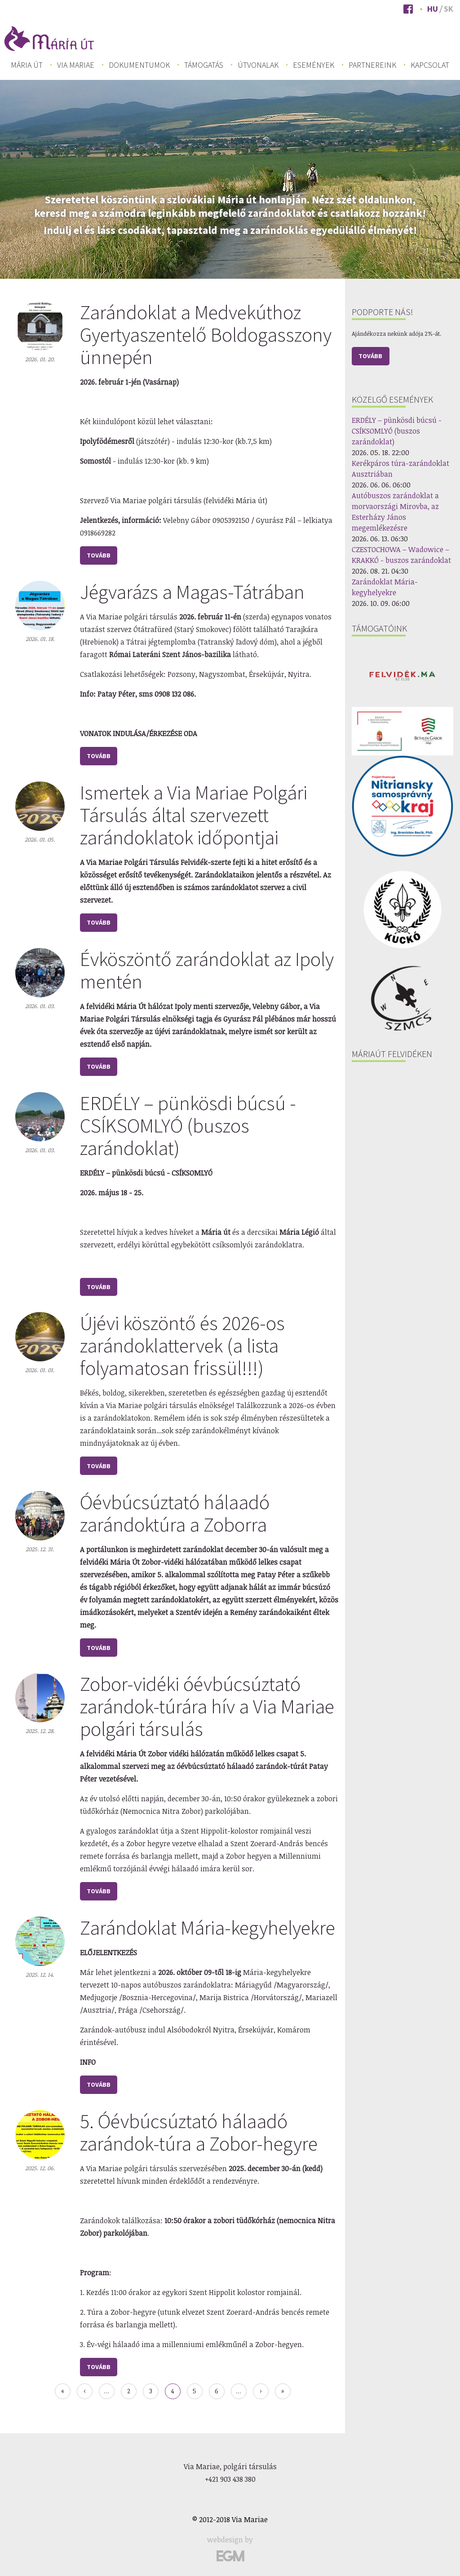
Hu (432, 9)
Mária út (27, 65)
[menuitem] (27, 65)
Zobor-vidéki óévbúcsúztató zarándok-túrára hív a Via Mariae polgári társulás (207, 1706)
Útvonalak (258, 65)
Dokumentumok (139, 65)
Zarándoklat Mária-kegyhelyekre (207, 1927)
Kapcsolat (430, 65)
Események (313, 65)
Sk (448, 9)
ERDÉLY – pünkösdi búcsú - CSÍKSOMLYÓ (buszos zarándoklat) (188, 1125)
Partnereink (372, 65)
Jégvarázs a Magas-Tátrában (192, 591)
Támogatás (203, 65)
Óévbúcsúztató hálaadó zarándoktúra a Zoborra (175, 1513)
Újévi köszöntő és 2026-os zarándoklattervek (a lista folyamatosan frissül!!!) (182, 1345)
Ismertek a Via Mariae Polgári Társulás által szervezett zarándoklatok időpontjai (193, 815)
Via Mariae (75, 65)
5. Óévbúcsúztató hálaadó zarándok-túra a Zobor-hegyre (199, 2132)
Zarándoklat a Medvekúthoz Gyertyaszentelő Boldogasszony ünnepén (206, 334)
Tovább (370, 356)
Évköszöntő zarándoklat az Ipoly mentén (207, 970)
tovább (99, 555)
